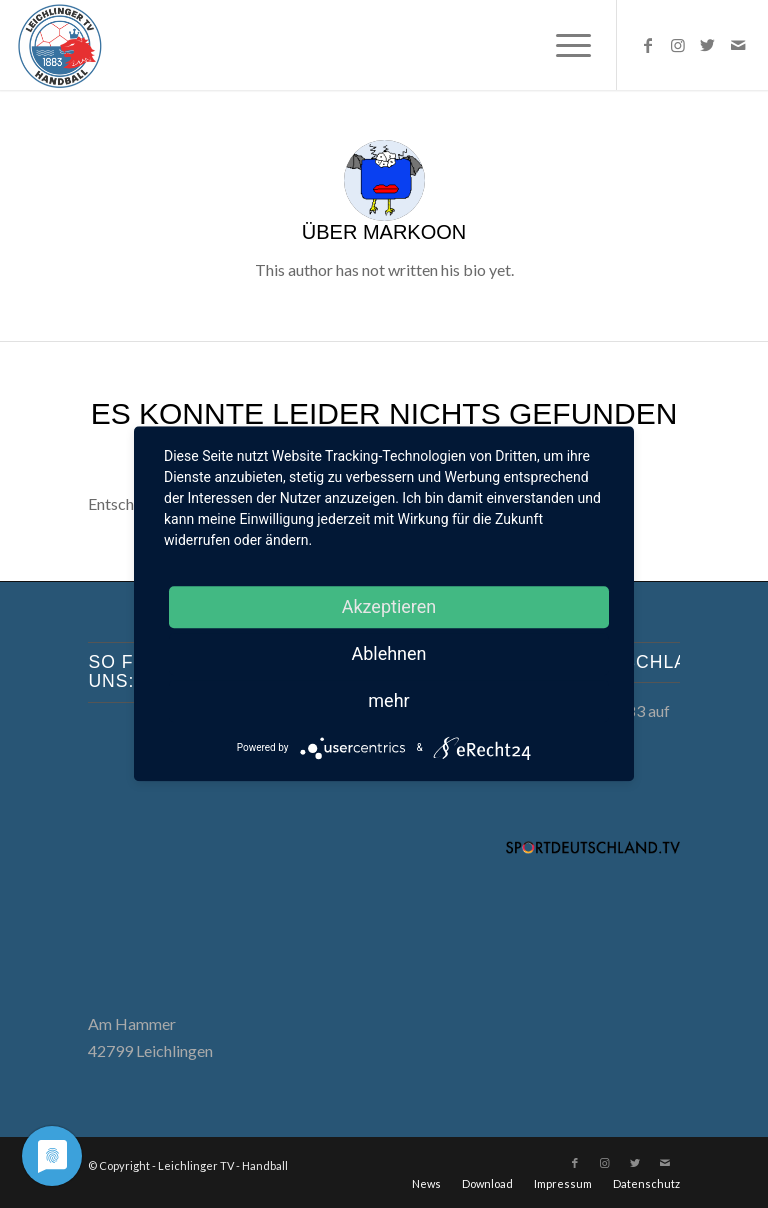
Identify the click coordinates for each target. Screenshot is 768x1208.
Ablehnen (388, 653)
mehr (388, 700)
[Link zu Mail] (738, 45)
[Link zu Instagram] (678, 45)
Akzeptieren (389, 606)
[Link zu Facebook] (648, 45)
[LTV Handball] (59, 45)
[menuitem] (563, 45)
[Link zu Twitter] (708, 45)
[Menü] (563, 45)
